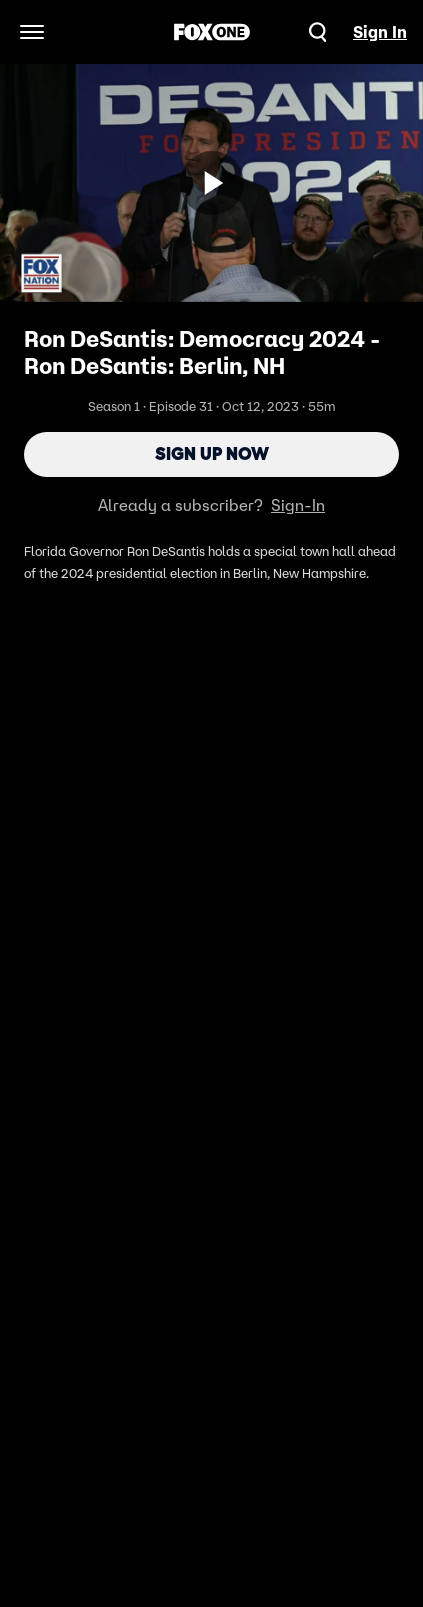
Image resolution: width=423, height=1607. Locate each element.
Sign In (380, 32)
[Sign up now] (212, 183)
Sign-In (298, 505)
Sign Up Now (212, 454)
